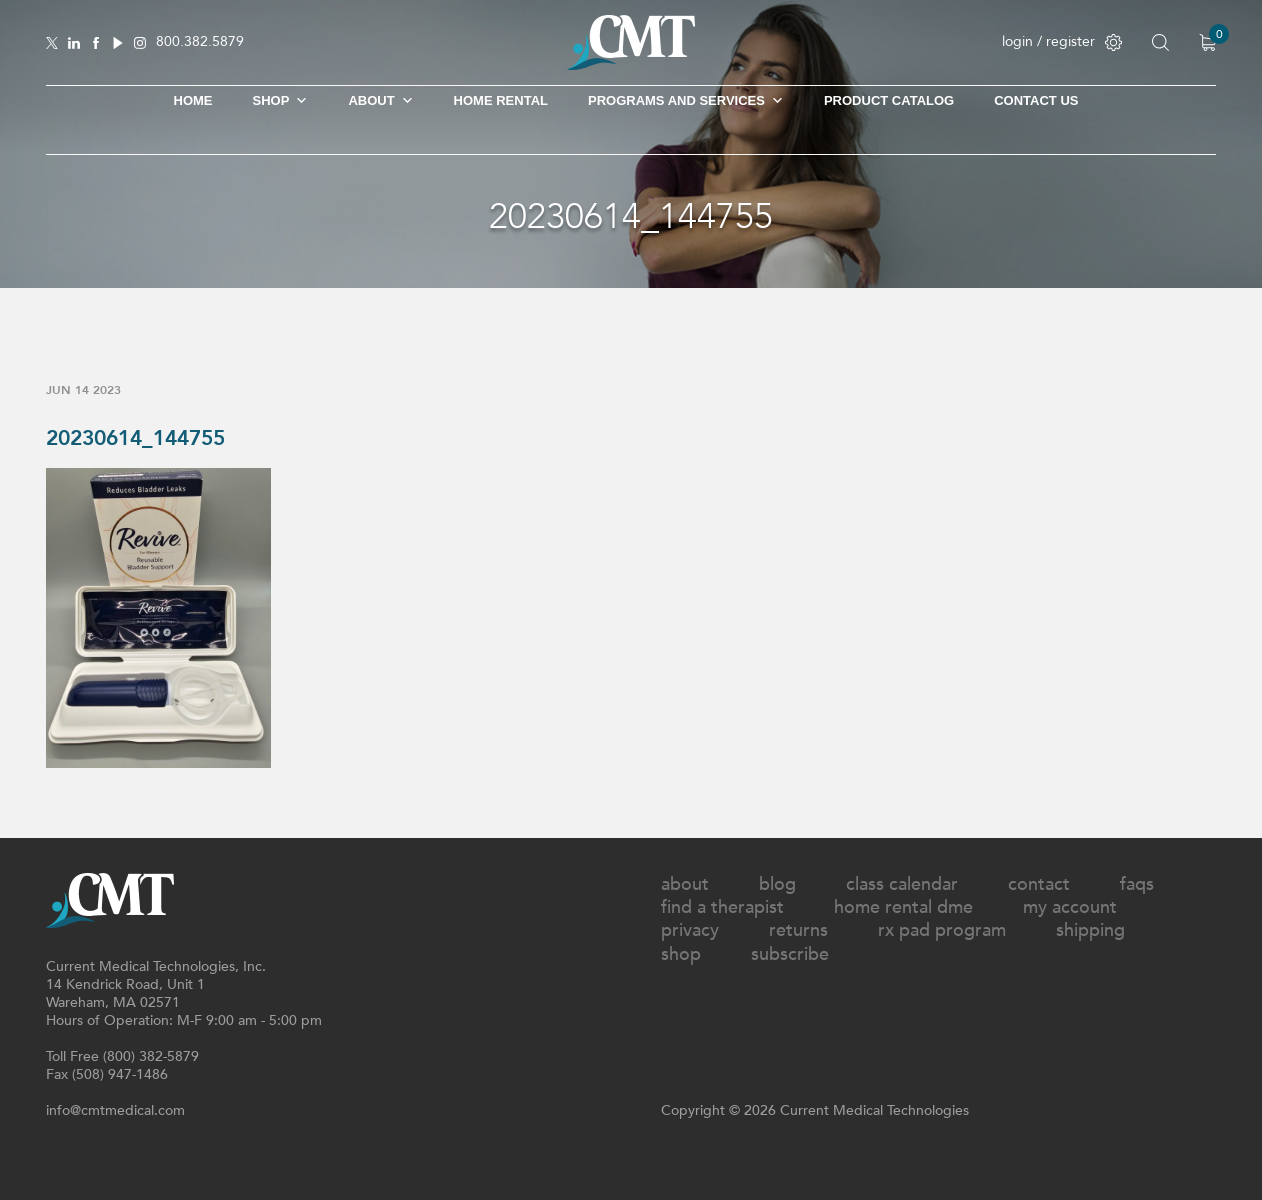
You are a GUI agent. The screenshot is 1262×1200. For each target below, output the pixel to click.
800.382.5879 (200, 42)
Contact (1039, 884)
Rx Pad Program (942, 930)
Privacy (690, 930)
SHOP (281, 101)
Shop (681, 954)
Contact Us (1036, 100)
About (380, 101)
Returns (798, 930)
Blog (777, 884)
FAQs (1137, 884)
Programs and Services (686, 101)
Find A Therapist (722, 907)
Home (193, 100)
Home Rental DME (903, 907)
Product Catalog (889, 100)
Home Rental (501, 100)
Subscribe (790, 954)
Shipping (1090, 930)
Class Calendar (902, 884)
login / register (1062, 41)
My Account (1070, 907)
